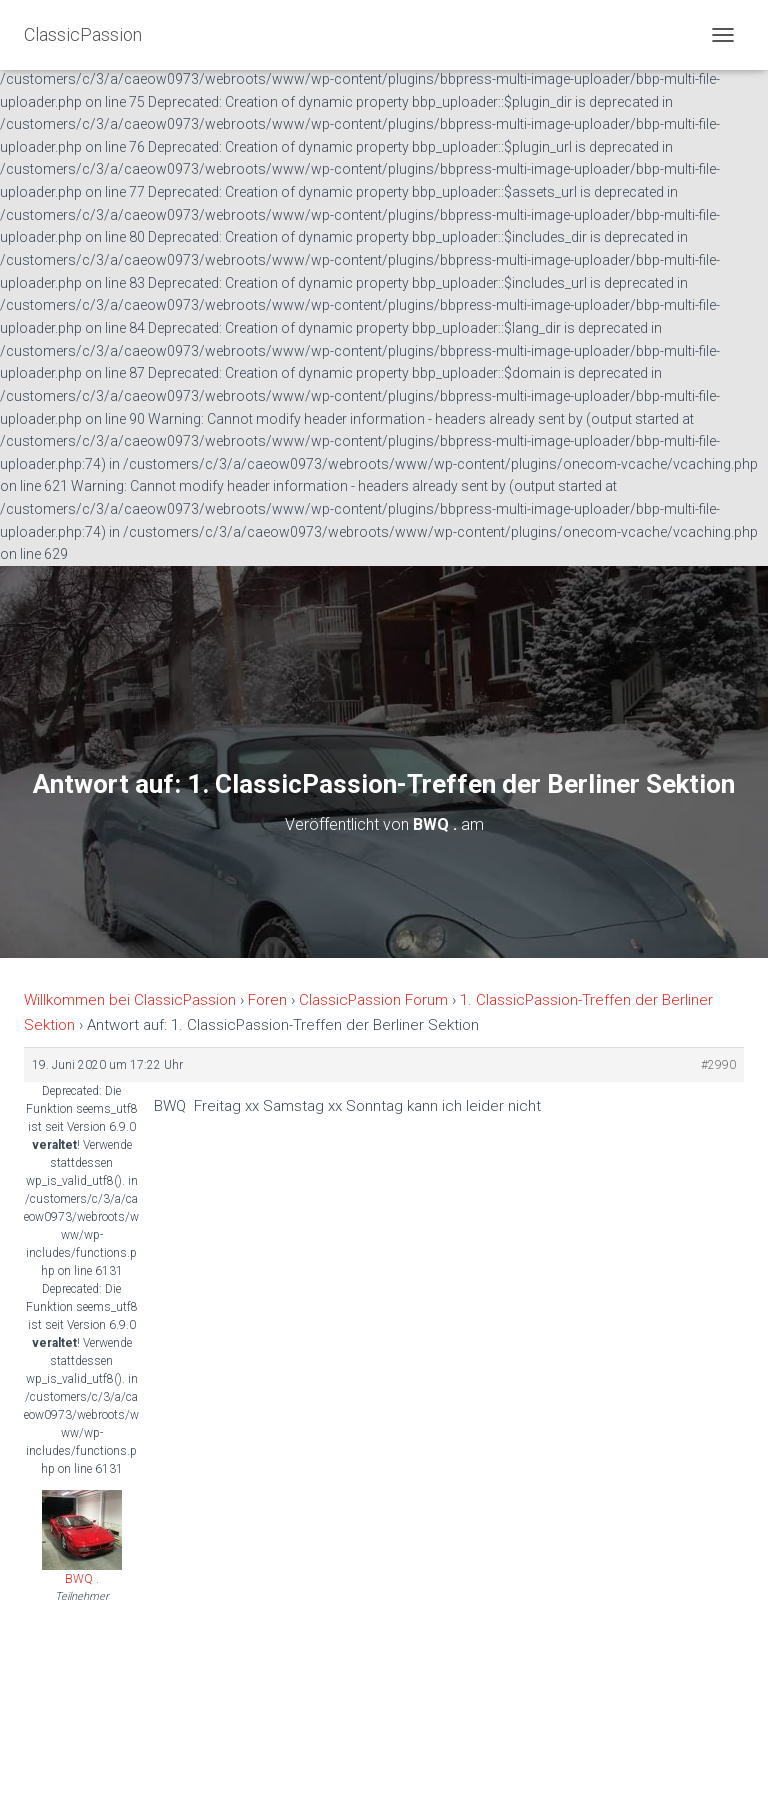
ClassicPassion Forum (373, 1000)
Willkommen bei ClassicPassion (130, 1000)
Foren (267, 1000)
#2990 (718, 1065)
